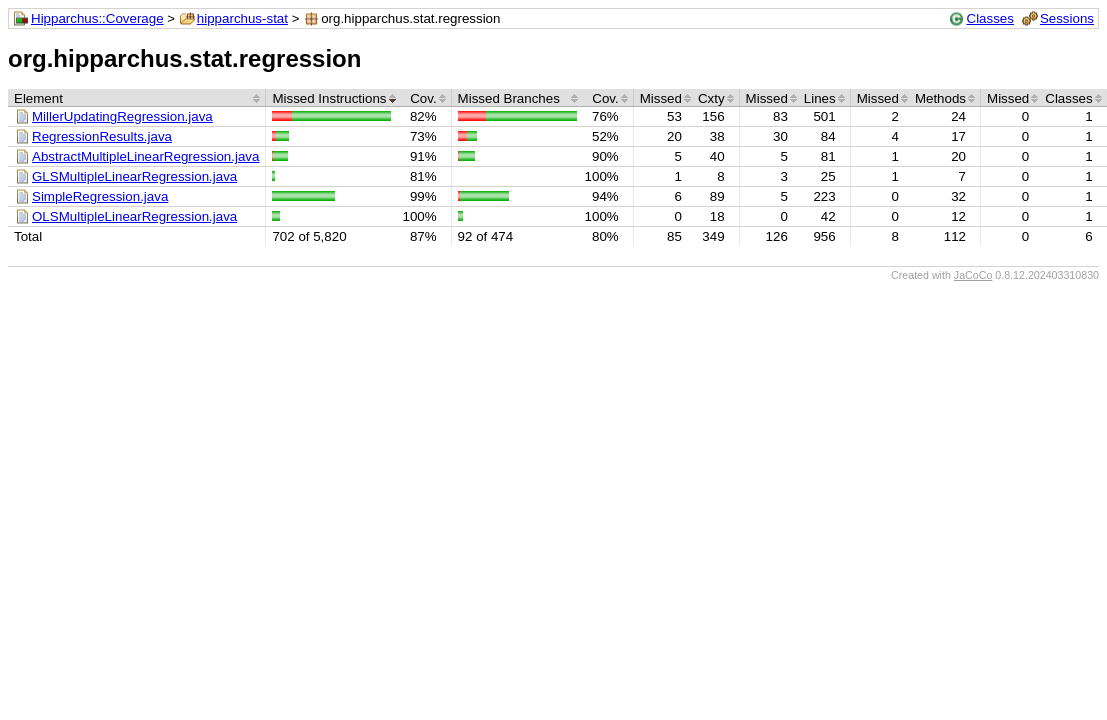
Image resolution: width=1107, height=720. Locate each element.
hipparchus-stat (242, 18)
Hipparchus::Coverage (97, 18)
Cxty (711, 98)
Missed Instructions (329, 98)
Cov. (423, 98)
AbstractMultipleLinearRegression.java (145, 156)
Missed (661, 98)
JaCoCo (973, 275)
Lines (820, 98)
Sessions (1067, 18)
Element (38, 98)
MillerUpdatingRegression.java (122, 116)
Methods (940, 98)
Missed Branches (509, 98)
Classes (990, 18)
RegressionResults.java (102, 136)
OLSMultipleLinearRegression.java (134, 216)
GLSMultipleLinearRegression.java (134, 176)
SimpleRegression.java (100, 196)
